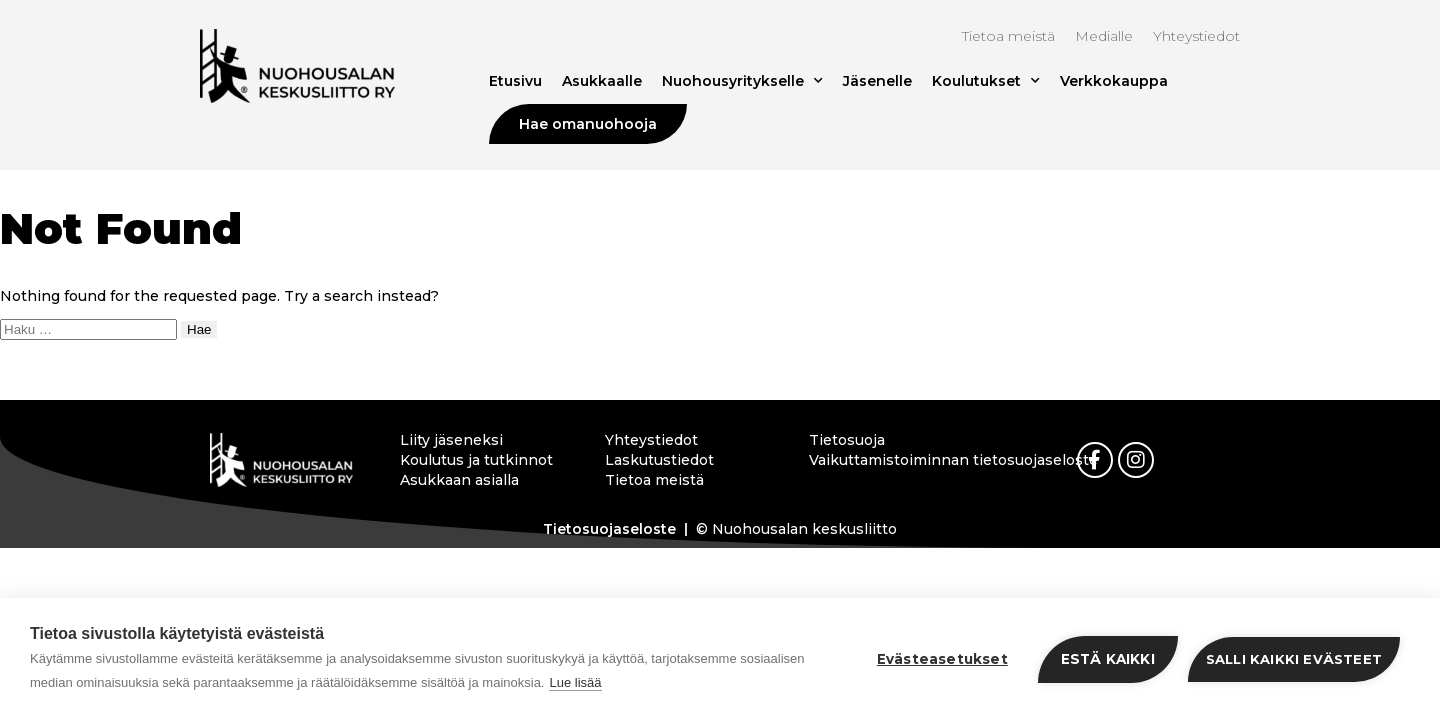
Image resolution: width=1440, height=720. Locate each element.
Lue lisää (575, 682)
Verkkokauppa (1114, 81)
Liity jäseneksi (451, 440)
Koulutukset (986, 81)
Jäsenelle (877, 81)
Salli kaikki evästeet (1294, 659)
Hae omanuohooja (588, 124)
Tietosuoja (847, 440)
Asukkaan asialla (459, 480)
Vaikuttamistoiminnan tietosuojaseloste (894, 460)
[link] (1095, 460)
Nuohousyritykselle (742, 81)
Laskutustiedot (659, 460)
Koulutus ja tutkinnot (476, 460)
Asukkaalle (602, 81)
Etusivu (515, 81)
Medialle (1104, 36)
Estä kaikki (1108, 659)
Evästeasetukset (942, 659)
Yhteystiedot (1196, 36)
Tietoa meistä (1008, 36)
